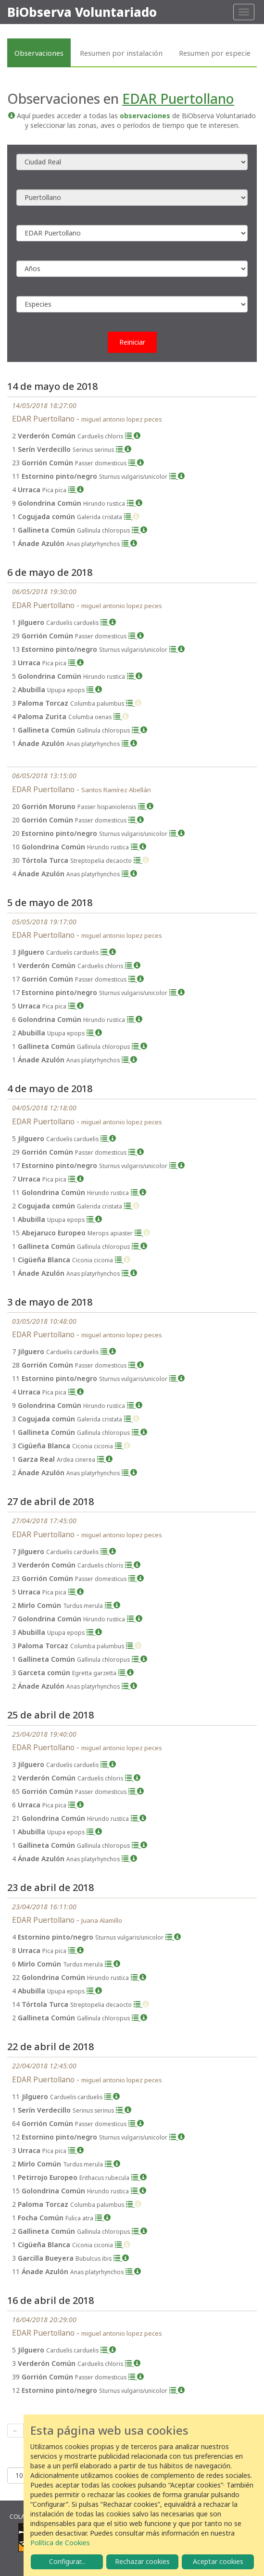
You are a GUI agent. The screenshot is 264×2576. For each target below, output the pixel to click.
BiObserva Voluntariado (82, 12)
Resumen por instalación (121, 53)
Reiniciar (132, 342)
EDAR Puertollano (178, 98)
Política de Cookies (60, 2542)
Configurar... (67, 2561)
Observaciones (38, 53)
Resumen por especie (215, 53)
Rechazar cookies (142, 2561)
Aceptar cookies (218, 2561)
